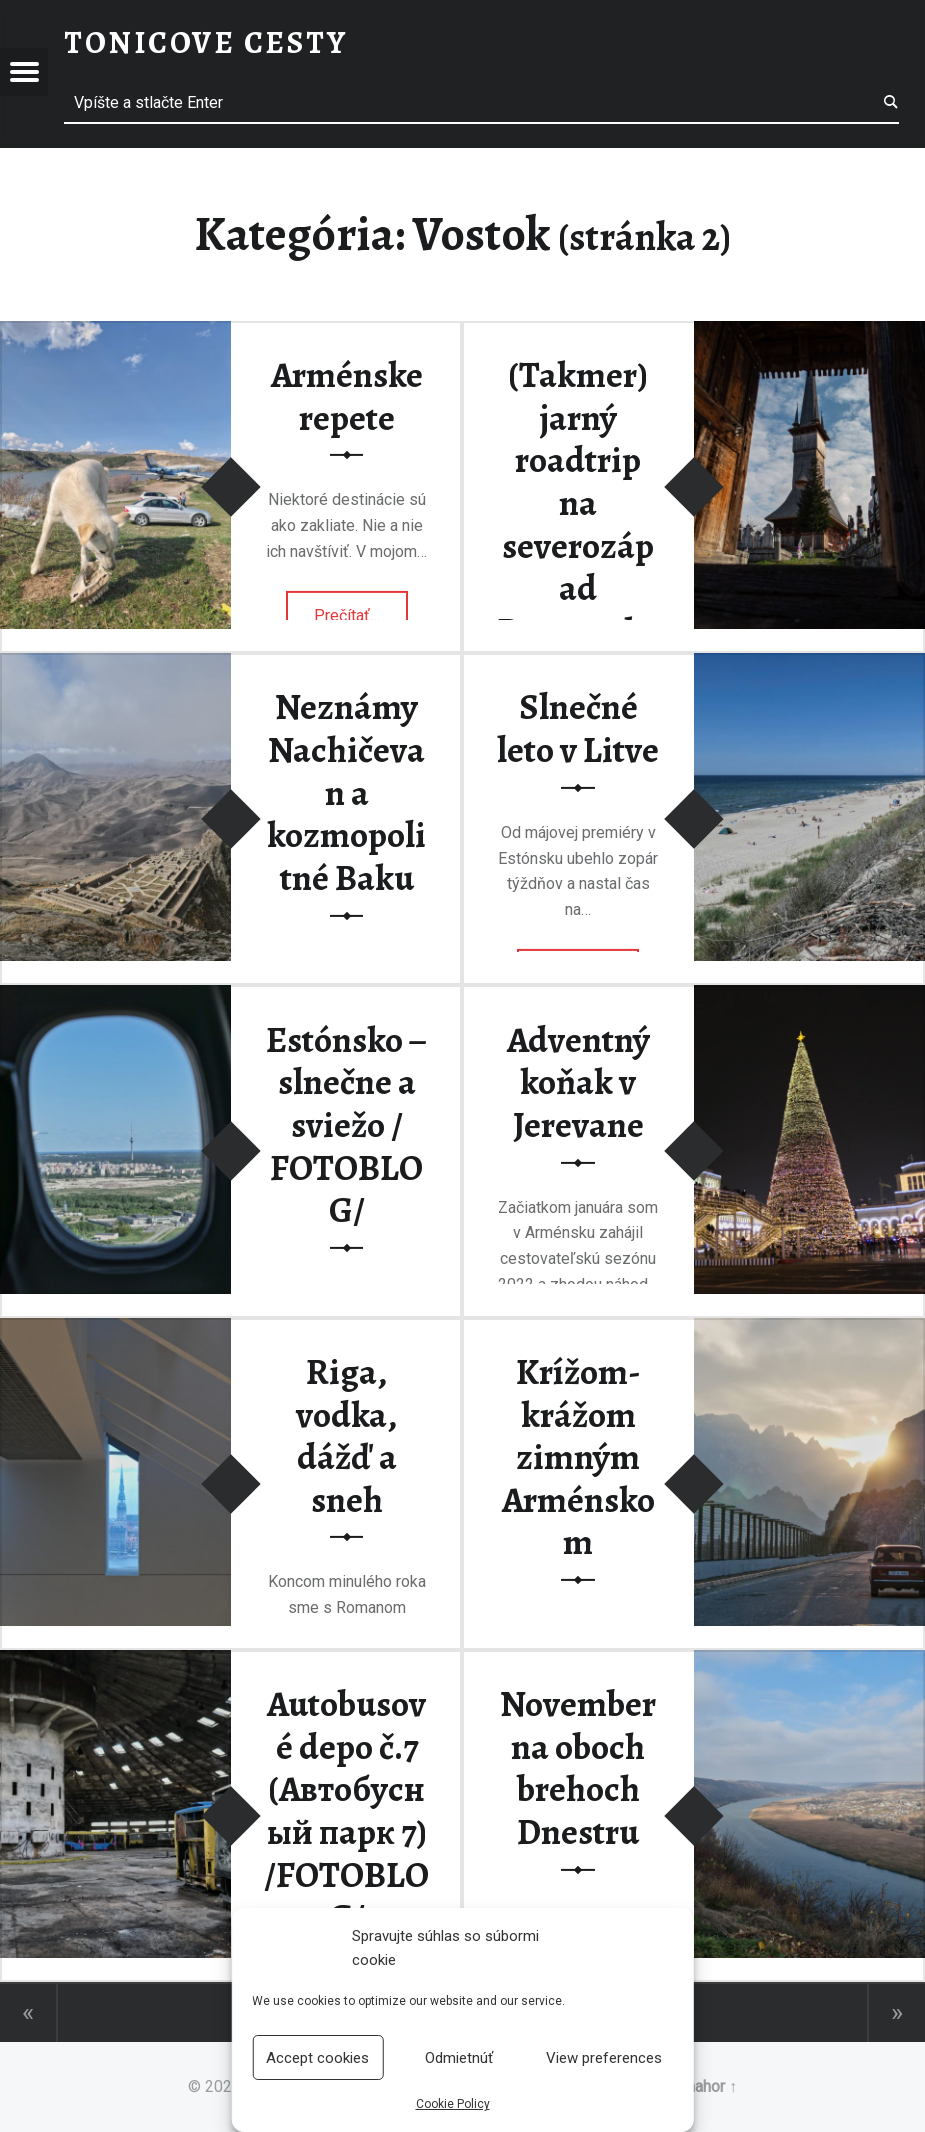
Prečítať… (361, 609)
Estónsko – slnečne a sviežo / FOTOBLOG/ (346, 1125)
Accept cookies (317, 2058)
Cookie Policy (453, 2104)
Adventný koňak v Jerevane (578, 1082)
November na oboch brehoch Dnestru (578, 1768)
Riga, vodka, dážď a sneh (346, 1436)
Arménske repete (347, 396)
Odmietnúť (459, 2058)
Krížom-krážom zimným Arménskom (578, 1457)
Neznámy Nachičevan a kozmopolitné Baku (346, 792)
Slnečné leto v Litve (578, 728)
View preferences (604, 2058)
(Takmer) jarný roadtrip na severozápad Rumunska (578, 503)
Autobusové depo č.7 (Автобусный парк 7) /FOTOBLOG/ (346, 1810)
